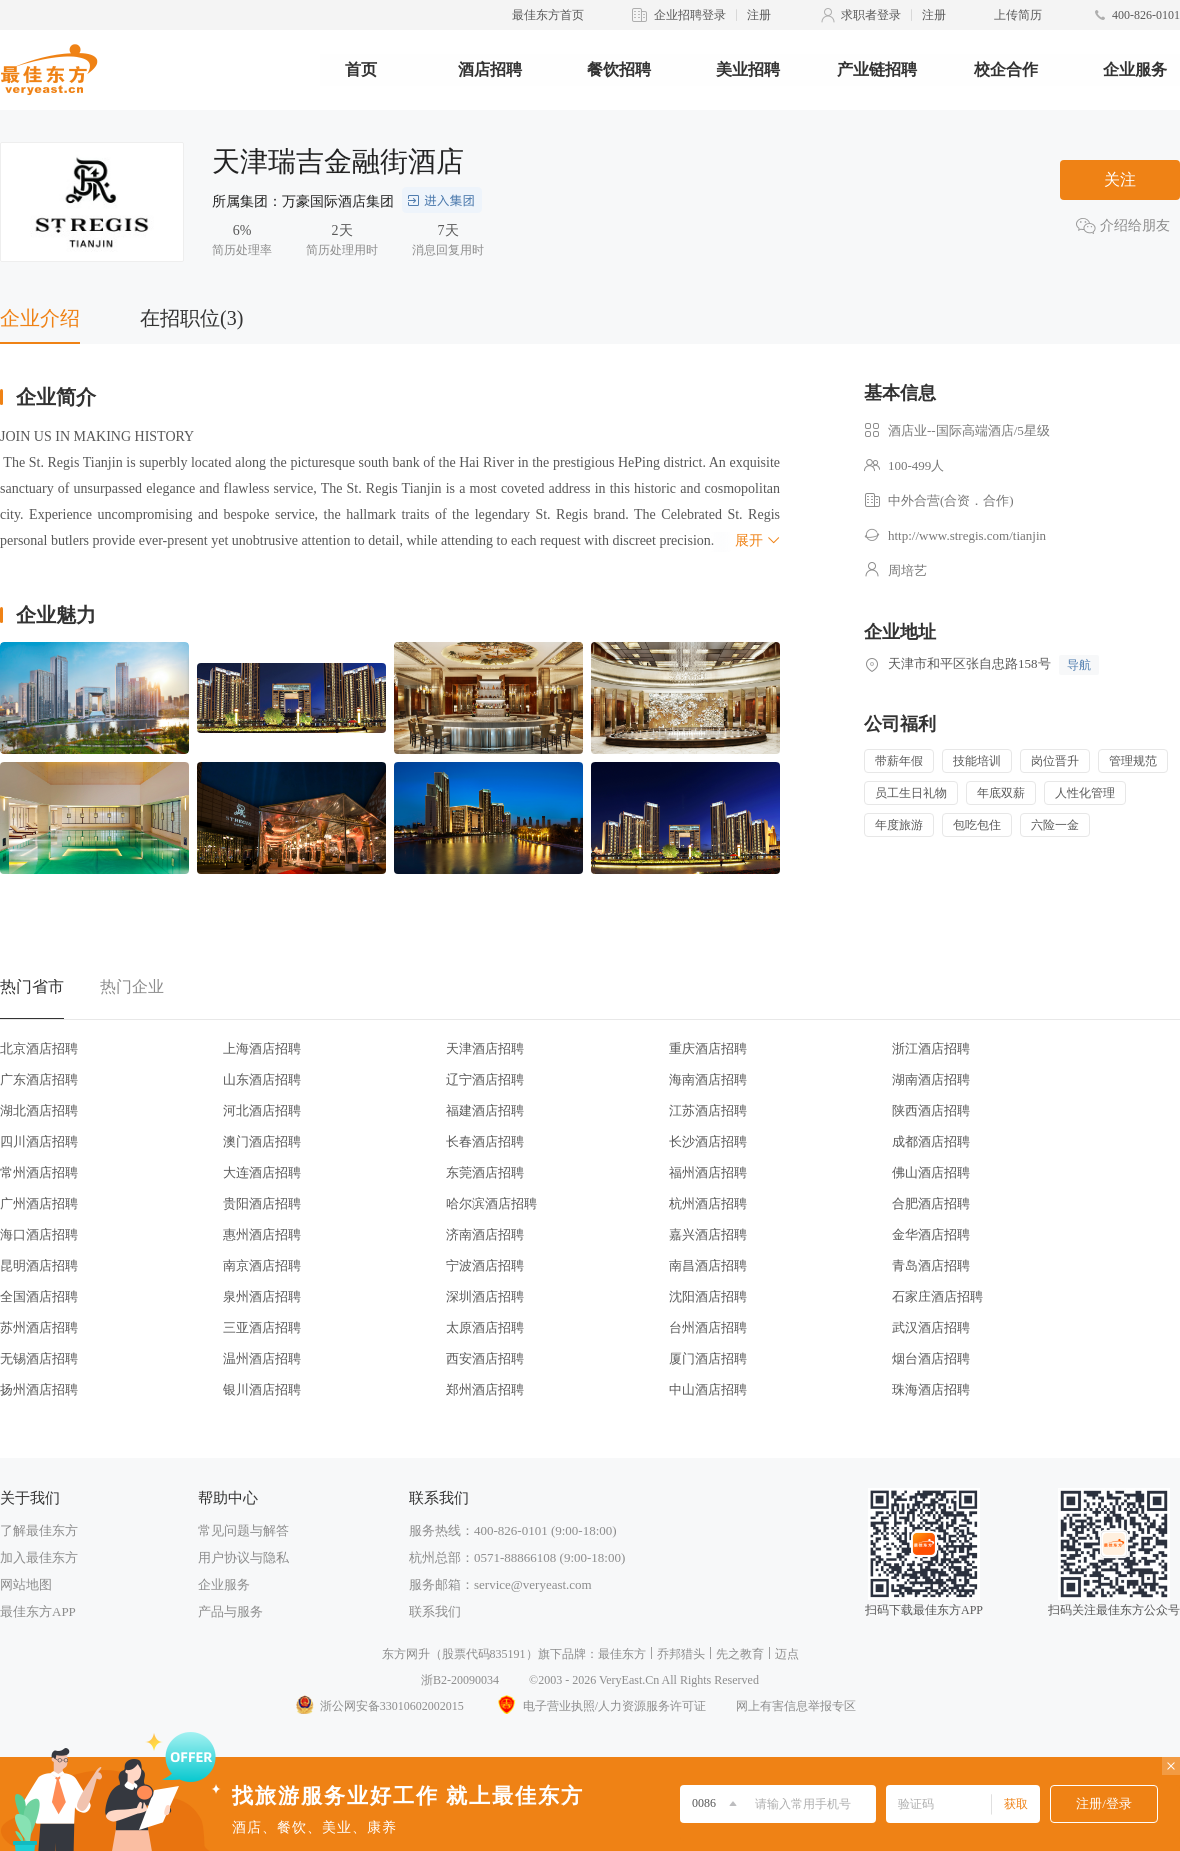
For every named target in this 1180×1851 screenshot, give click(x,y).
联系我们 (435, 1611)
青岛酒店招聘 (931, 1265)
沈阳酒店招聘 (708, 1296)
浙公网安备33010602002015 (379, 1706)
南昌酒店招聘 (708, 1265)
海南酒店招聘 (708, 1079)
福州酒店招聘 (708, 1172)
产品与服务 (230, 1611)
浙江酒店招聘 (931, 1048)
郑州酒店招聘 (485, 1389)
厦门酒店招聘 (708, 1358)
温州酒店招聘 (262, 1358)
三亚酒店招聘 (262, 1327)
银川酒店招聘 (262, 1389)
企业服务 (1135, 69)
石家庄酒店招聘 (937, 1296)
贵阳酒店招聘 (262, 1203)
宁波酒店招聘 (485, 1265)
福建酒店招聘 (485, 1110)
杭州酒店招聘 (708, 1203)
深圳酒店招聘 (485, 1296)
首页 (361, 69)
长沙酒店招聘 (708, 1141)
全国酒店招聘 (39, 1296)
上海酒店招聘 (262, 1048)
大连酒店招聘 (262, 1172)
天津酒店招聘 (485, 1048)
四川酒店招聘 (39, 1141)
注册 (759, 15)
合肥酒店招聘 (931, 1203)
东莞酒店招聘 (485, 1172)
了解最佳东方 (39, 1530)
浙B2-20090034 (460, 1680)
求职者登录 (871, 15)
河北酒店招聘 (262, 1110)
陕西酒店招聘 (931, 1110)
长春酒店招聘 (485, 1141)
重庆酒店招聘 (708, 1048)
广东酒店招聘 (39, 1079)
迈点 (787, 1654)
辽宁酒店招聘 (485, 1079)
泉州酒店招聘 (262, 1296)
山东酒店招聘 (262, 1079)
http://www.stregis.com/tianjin (967, 535)
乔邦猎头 (681, 1654)
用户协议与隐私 (243, 1557)
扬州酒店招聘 (39, 1389)
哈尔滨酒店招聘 (491, 1203)
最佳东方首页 (548, 15)
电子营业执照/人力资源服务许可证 (600, 1706)
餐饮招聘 (619, 69)
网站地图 (26, 1584)
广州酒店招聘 (39, 1203)
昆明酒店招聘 (39, 1265)
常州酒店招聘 (39, 1172)
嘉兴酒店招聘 (708, 1234)
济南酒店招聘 (485, 1234)
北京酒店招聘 (39, 1048)
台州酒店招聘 (708, 1327)
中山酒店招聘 (708, 1389)
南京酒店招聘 (262, 1265)
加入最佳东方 (39, 1557)
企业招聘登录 (690, 15)
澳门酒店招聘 (262, 1141)
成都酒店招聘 (931, 1141)
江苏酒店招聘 (708, 1110)
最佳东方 (622, 1654)
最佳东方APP (38, 1611)
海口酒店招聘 (39, 1234)
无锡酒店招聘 (39, 1358)
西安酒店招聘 (485, 1358)
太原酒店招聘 (485, 1327)
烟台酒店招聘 (931, 1358)
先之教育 (740, 1654)
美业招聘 (748, 69)
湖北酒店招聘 (39, 1110)
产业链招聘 (877, 69)
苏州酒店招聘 (39, 1327)
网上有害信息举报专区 (796, 1706)
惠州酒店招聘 (262, 1234)
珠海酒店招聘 (931, 1389)
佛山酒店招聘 (931, 1172)
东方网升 (406, 1654)
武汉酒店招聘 (931, 1327)
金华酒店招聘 (931, 1234)
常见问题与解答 (243, 1530)
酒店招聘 (490, 69)
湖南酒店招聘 (931, 1079)
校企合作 (1006, 69)
